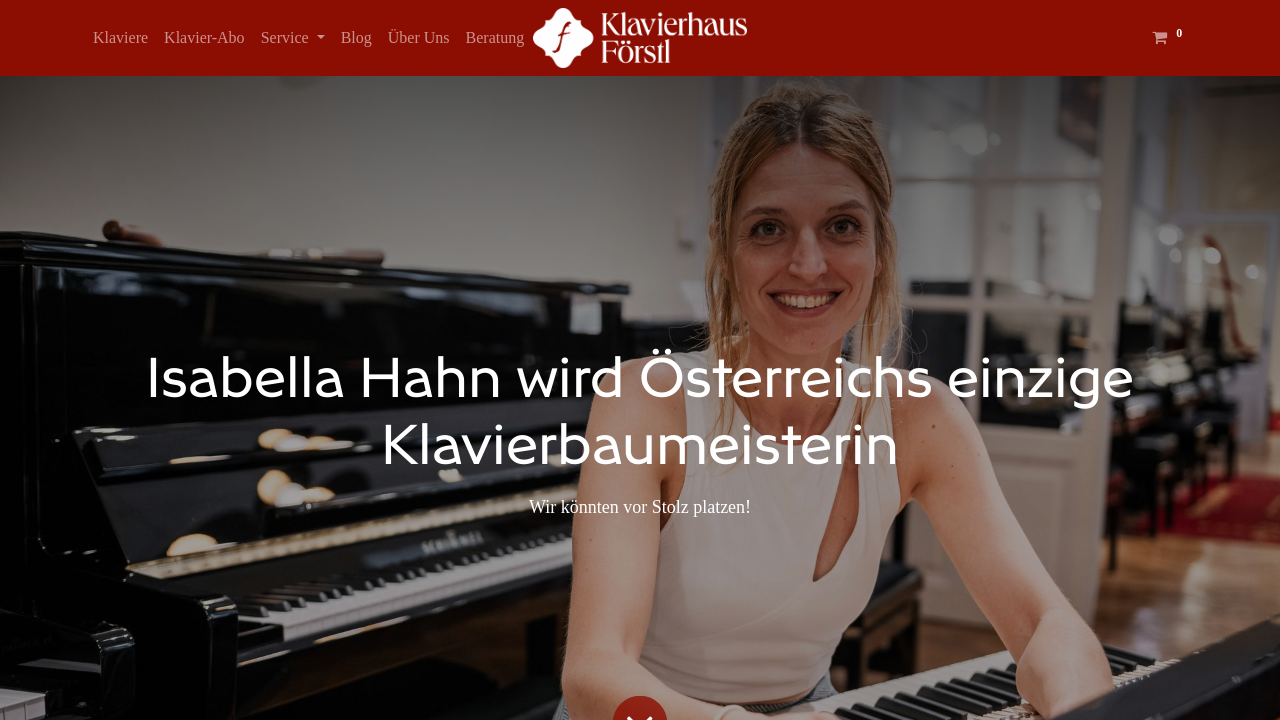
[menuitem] (120, 38)
